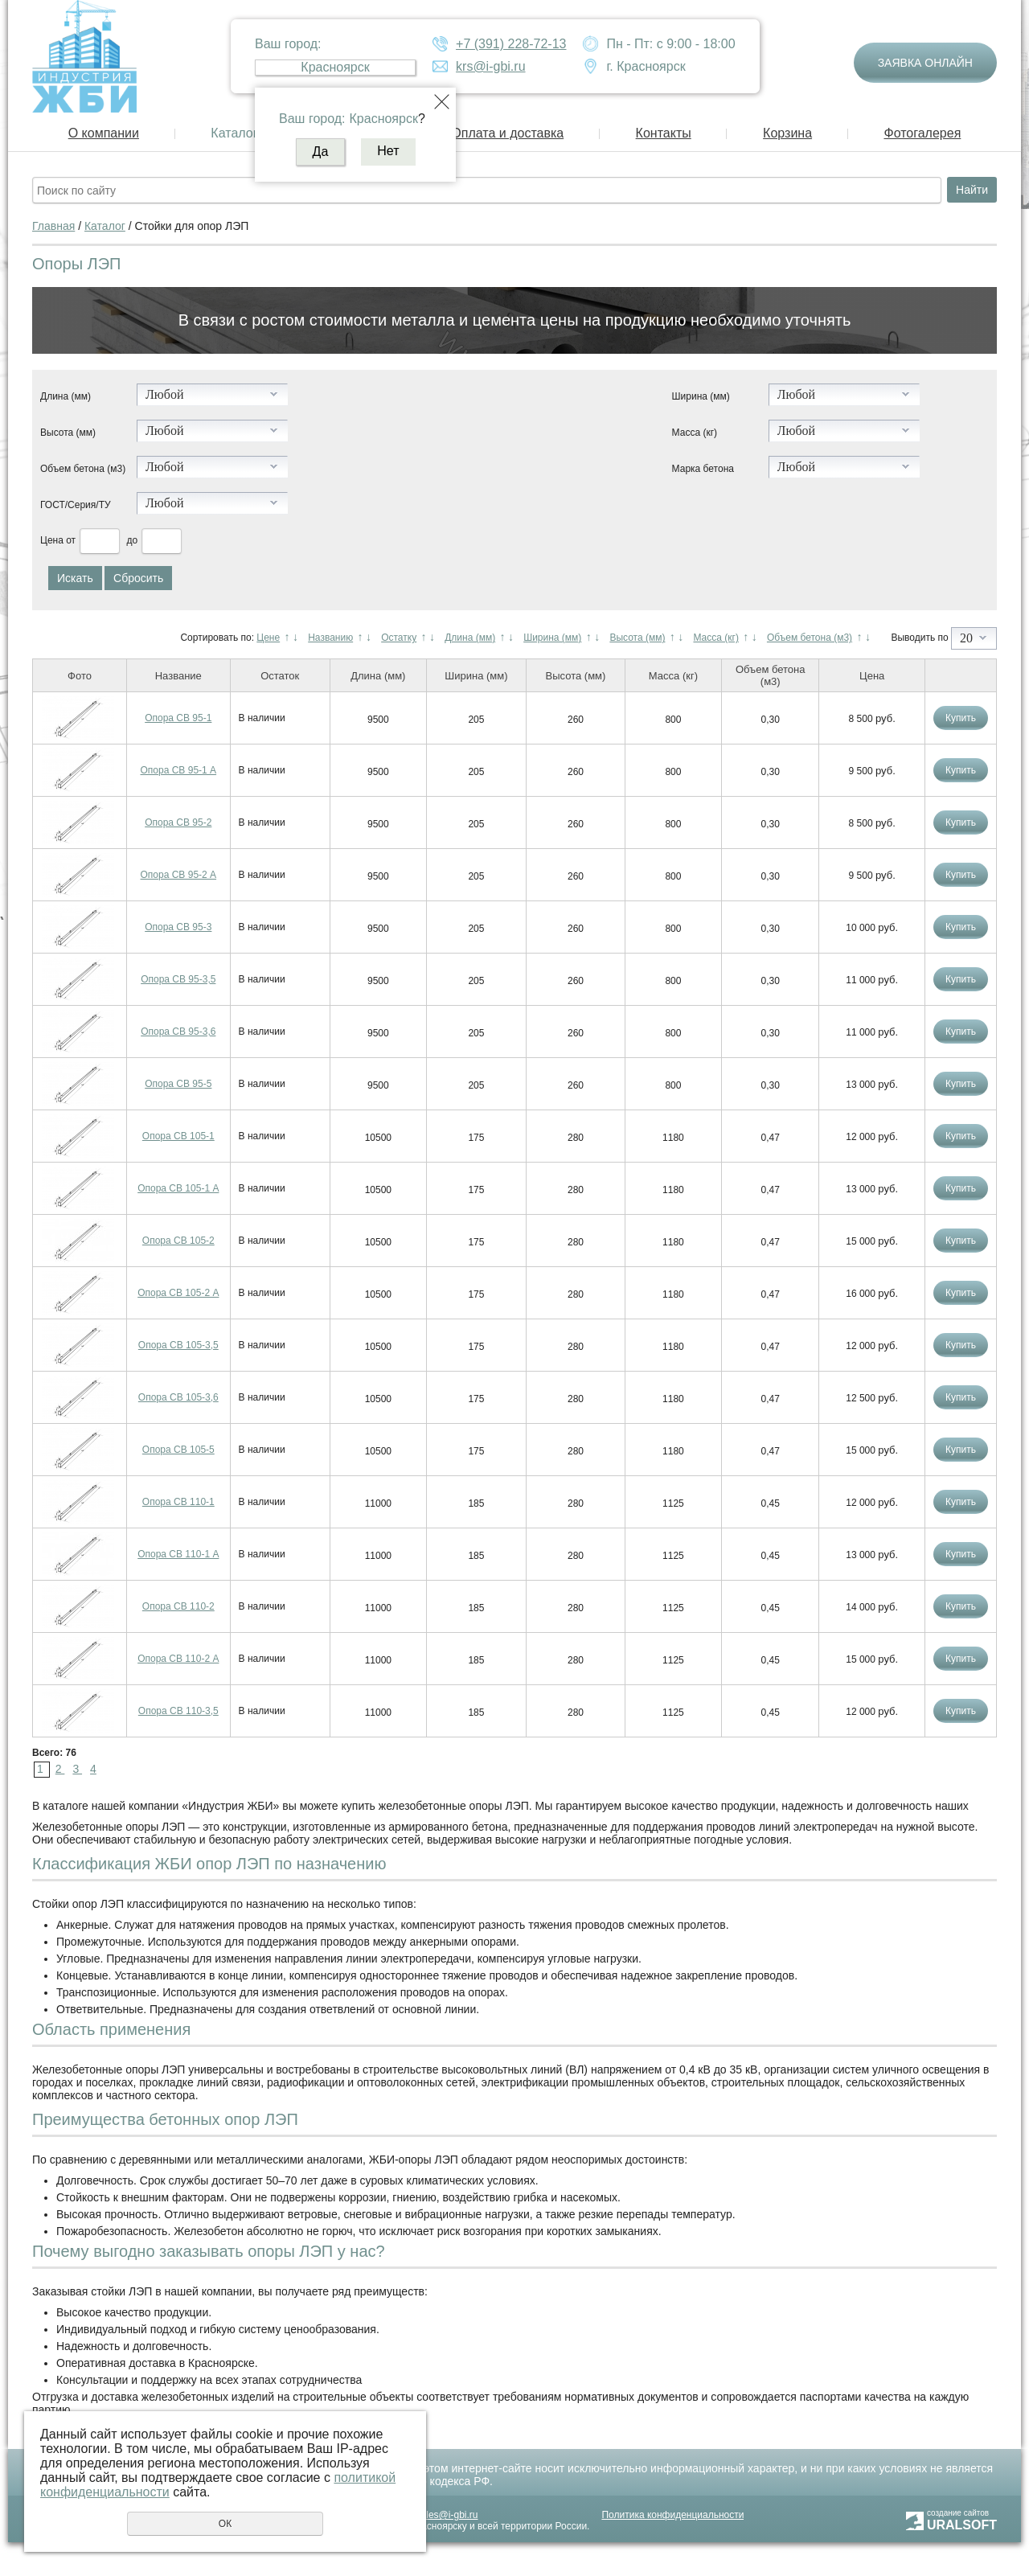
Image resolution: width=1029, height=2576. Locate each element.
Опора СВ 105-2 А (178, 1292)
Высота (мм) (68, 432)
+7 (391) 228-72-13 (511, 44)
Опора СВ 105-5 (178, 1449)
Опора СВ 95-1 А (179, 770)
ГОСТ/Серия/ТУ (75, 505)
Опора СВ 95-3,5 (178, 979)
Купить (960, 718)
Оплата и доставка (507, 133)
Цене (268, 637)
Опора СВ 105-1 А (178, 1188)
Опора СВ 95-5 (178, 1083)
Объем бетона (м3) (82, 468)
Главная (53, 225)
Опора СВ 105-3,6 (178, 1397)
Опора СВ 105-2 (178, 1240)
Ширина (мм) (701, 396)
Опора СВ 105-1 (178, 1136)
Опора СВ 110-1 (178, 1501)
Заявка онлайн (925, 62)
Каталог (234, 133)
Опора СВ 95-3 (178, 927)
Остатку (398, 637)
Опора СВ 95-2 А (179, 874)
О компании (103, 133)
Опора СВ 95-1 (178, 718)
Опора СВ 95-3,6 (178, 1031)
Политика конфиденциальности (672, 2515)
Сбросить (138, 578)
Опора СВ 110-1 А (178, 1554)
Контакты (663, 133)
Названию (330, 637)
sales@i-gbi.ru (447, 2515)
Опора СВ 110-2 (178, 1606)
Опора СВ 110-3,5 (178, 1711)
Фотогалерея (922, 133)
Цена (52, 540)
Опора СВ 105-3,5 (178, 1345)
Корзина (787, 133)
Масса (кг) (694, 432)
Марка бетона (703, 468)
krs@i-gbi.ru (490, 66)
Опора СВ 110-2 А (178, 1658)
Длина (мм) (65, 396)
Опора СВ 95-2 (178, 822)
